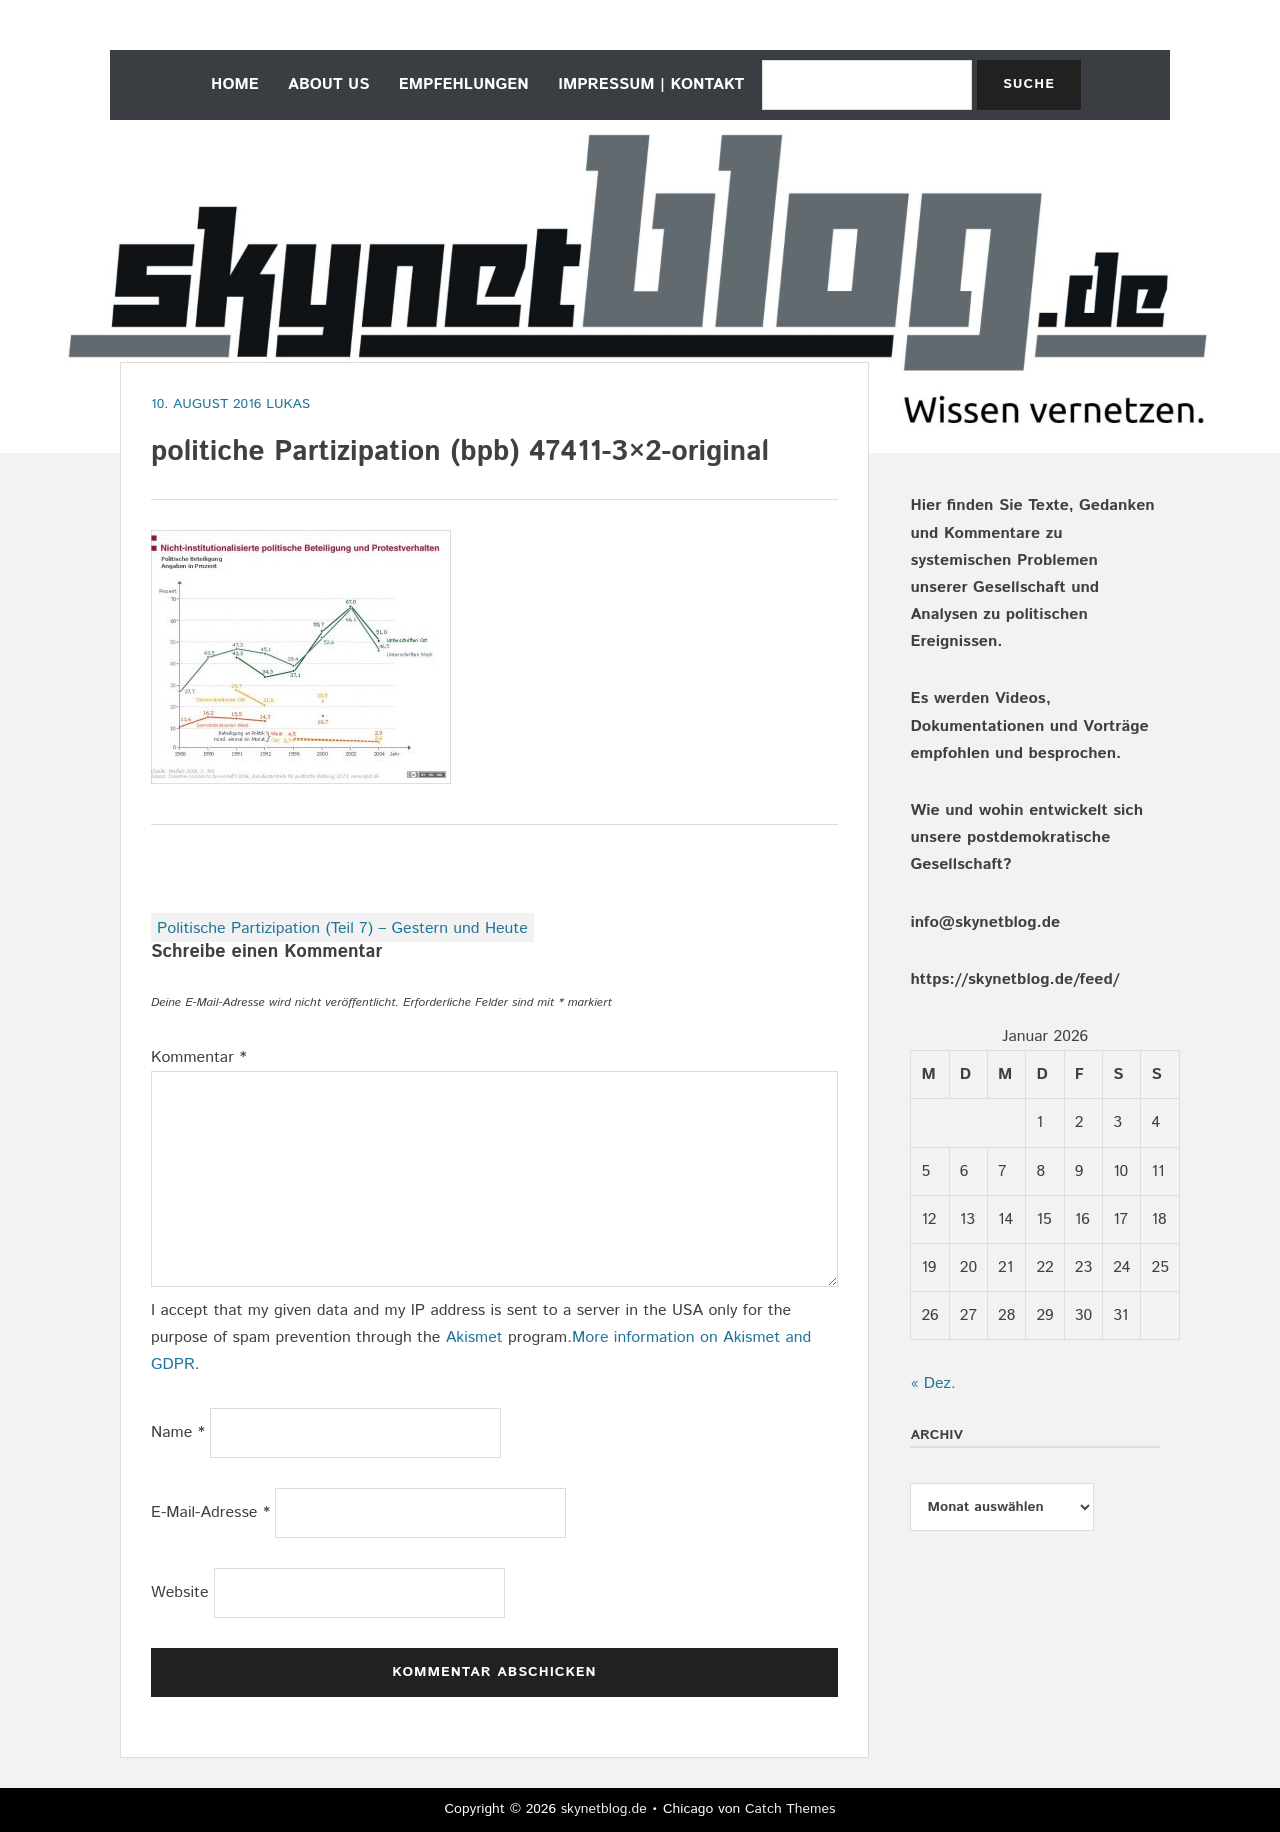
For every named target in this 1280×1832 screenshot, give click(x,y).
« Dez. (932, 1383)
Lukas (288, 404)
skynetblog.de (604, 1809)
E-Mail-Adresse (210, 1512)
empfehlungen (464, 84)
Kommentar (199, 1057)
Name (178, 1432)
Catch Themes (790, 1809)
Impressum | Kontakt (651, 84)
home (235, 84)
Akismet (474, 1337)
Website (180, 1592)
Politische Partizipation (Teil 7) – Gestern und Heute (342, 928)
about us (328, 84)
